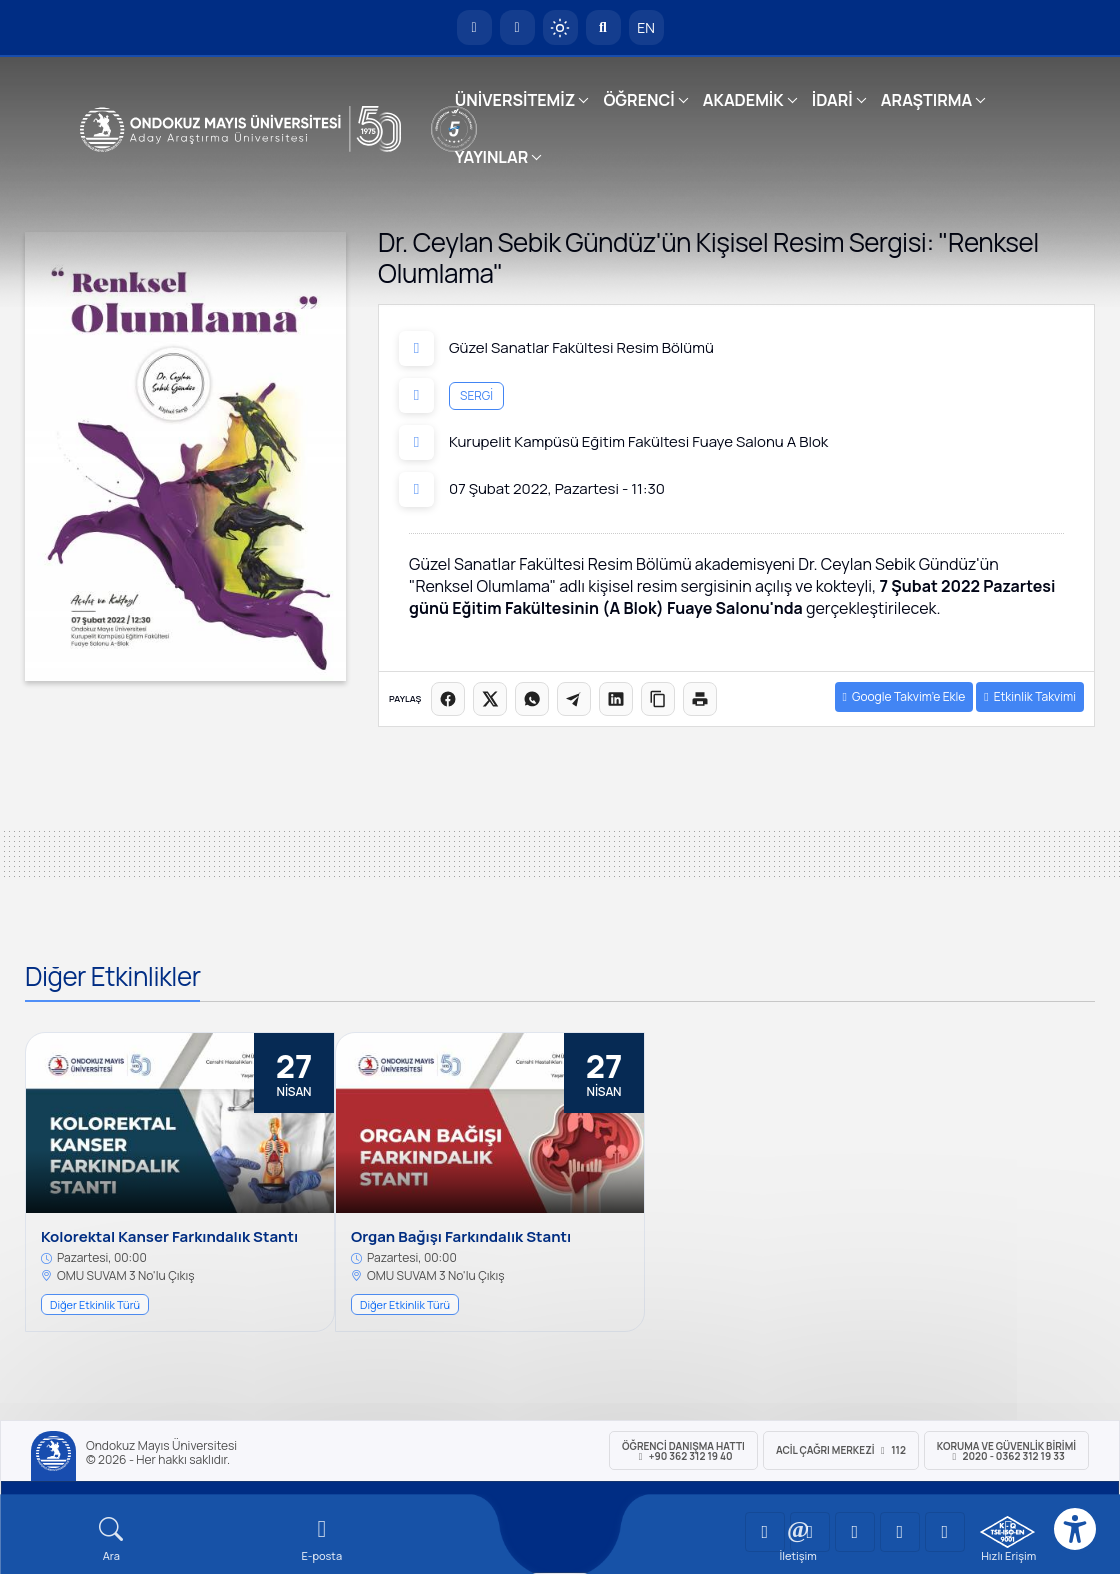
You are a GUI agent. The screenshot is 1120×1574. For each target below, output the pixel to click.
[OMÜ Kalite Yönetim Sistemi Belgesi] (1007, 1532)
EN (646, 27)
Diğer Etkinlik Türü (95, 1304)
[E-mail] (322, 1539)
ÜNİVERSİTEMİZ (515, 100)
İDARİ (832, 100)
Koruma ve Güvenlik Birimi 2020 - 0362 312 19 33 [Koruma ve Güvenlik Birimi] (1006, 1451)
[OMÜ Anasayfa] (474, 27)
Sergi (476, 395)
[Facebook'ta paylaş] (448, 699)
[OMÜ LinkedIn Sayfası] (810, 1532)
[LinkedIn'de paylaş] (616, 699)
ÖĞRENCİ (638, 100)
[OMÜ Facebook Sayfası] (945, 1532)
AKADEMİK (743, 100)
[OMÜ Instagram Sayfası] (855, 1532)
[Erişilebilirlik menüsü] (1075, 1529)
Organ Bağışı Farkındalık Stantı (461, 1237)
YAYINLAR (491, 157)
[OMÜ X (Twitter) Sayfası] (900, 1532)
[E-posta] (517, 27)
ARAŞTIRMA (926, 100)
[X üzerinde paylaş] (490, 699)
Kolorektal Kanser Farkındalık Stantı (169, 1237)
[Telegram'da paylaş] (574, 699)
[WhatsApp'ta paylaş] (532, 699)
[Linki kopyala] (658, 699)
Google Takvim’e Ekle (904, 696)
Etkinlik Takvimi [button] (1030, 696)
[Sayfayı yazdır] (700, 699)
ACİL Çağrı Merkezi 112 (841, 1450)
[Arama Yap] (603, 27)
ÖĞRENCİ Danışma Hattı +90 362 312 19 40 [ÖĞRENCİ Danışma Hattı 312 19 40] (683, 1451)
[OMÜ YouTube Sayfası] (765, 1532)
